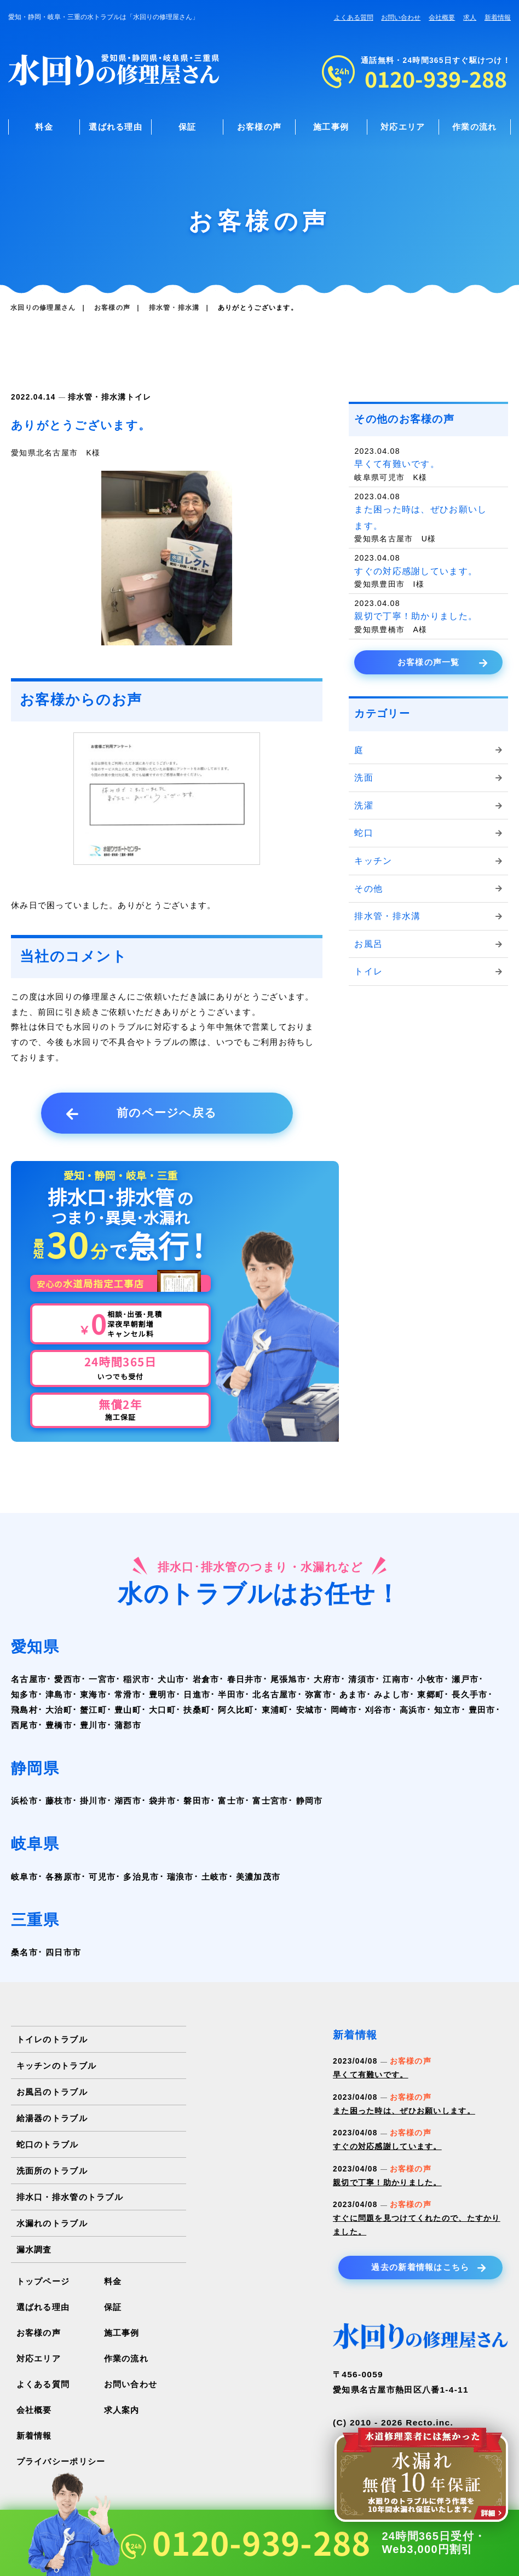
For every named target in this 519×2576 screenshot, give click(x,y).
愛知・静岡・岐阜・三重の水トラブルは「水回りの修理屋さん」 (103, 17)
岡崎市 (344, 1709)
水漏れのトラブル (52, 2223)
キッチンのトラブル (56, 2065)
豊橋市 (58, 1725)
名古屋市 (29, 1679)
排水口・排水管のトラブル (69, 2197)
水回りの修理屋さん (43, 307)
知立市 (447, 1709)
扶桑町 (196, 1709)
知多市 (24, 1694)
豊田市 (482, 1709)
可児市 (102, 1876)
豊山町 (127, 1709)
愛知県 (35, 1646)
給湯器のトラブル (52, 2118)
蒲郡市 (127, 1725)
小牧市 (430, 1679)
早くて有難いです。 (370, 2075)
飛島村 (24, 1709)
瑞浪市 (180, 1876)
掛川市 (93, 1800)
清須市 (361, 1679)
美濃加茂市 (258, 1876)
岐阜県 (35, 1843)
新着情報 (498, 17)
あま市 (352, 1694)
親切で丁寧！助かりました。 (387, 2183)
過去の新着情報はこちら (428, 2268)
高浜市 (413, 1709)
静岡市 (309, 1800)
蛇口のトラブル (47, 2144)
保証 (187, 126)
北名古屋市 (274, 1694)
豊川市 (93, 1725)
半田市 (231, 1694)
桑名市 (24, 1952)
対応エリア (402, 126)
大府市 (327, 1679)
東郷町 (430, 1694)
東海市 (93, 1694)
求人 (469, 17)
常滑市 (127, 1694)
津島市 (58, 1694)
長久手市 (469, 1694)
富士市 (231, 1800)
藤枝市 (58, 1800)
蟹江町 (93, 1709)
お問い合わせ (400, 17)
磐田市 (196, 1800)
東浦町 (275, 1709)
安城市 (309, 1709)
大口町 (162, 1709)
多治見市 (141, 1876)
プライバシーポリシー (61, 2461)
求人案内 (122, 2410)
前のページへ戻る (141, 1113)
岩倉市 (206, 1679)
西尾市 (24, 1725)
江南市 (396, 1679)
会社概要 (442, 17)
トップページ (43, 2281)
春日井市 (245, 1679)
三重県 (35, 1919)
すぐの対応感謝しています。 (387, 2146)
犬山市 (171, 1679)
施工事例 (331, 126)
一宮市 (102, 1679)
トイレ (139, 397)
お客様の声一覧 (442, 663)
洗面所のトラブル (52, 2170)
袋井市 (162, 1800)
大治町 (58, 1709)
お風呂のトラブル (52, 2091)
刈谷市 (378, 1709)
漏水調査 (34, 2249)
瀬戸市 (465, 1679)
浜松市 (24, 1800)
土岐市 (214, 1876)
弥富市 (318, 1694)
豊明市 (162, 1694)
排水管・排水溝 (97, 397)
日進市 (196, 1694)
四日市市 (63, 1952)
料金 (44, 126)
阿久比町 (235, 1709)
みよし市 (392, 1694)
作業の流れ (474, 126)
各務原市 (63, 1876)
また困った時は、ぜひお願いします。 (404, 2111)
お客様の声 (259, 126)
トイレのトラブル (52, 2039)
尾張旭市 (288, 1679)
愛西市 (67, 1679)
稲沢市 (136, 1679)
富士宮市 (270, 1800)
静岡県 (35, 1768)
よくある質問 (353, 17)
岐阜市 (24, 1876)
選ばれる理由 (115, 126)
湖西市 (127, 1800)
